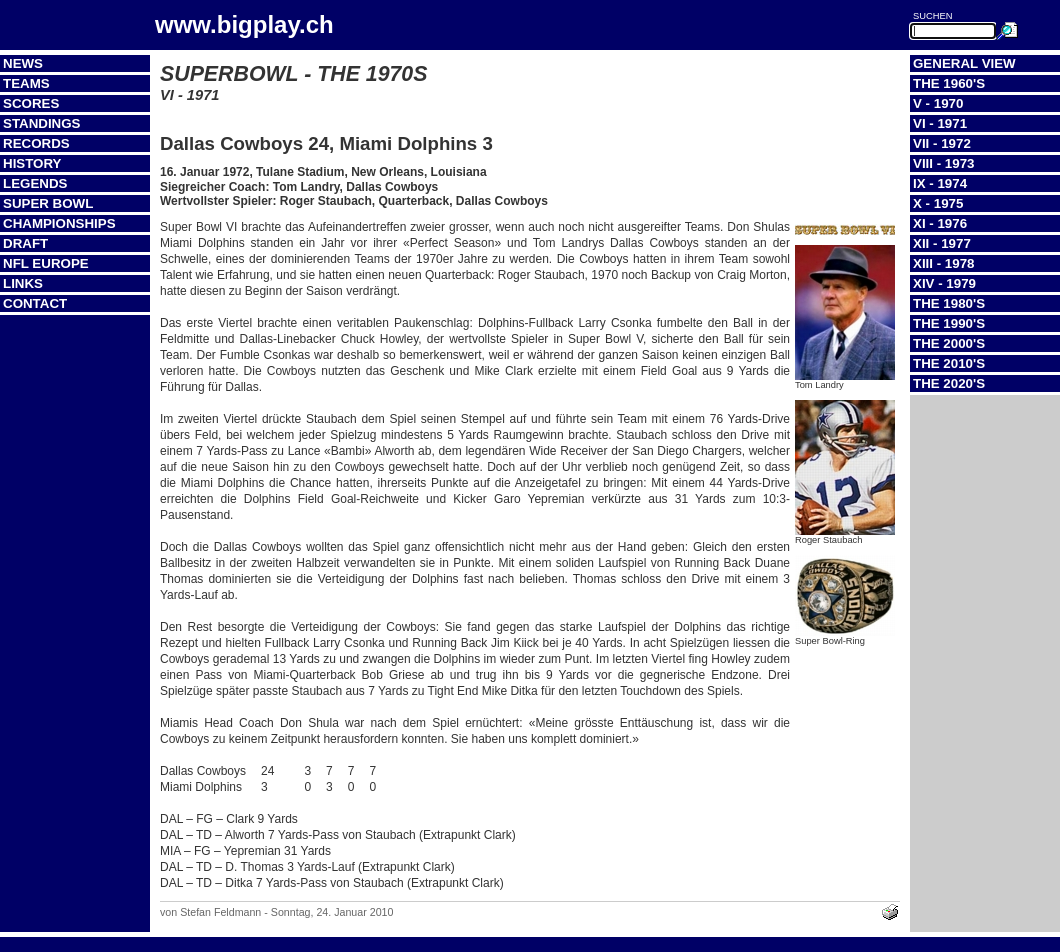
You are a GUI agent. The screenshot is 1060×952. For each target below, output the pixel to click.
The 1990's (949, 323)
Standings (42, 123)
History (32, 163)
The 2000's (949, 343)
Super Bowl (48, 203)
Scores (31, 103)
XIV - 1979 (944, 283)
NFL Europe (46, 263)
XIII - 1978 (944, 263)
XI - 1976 (940, 223)
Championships (59, 223)
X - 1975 (938, 203)
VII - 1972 (942, 143)
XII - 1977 (942, 243)
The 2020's (949, 383)
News (23, 63)
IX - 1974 (940, 183)
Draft (25, 243)
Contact (35, 303)
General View (964, 63)
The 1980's (949, 303)
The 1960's (949, 83)
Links (23, 283)
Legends (35, 183)
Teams (26, 83)
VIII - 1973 (944, 163)
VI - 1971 (940, 123)
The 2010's (949, 363)
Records (36, 143)
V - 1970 (938, 103)
